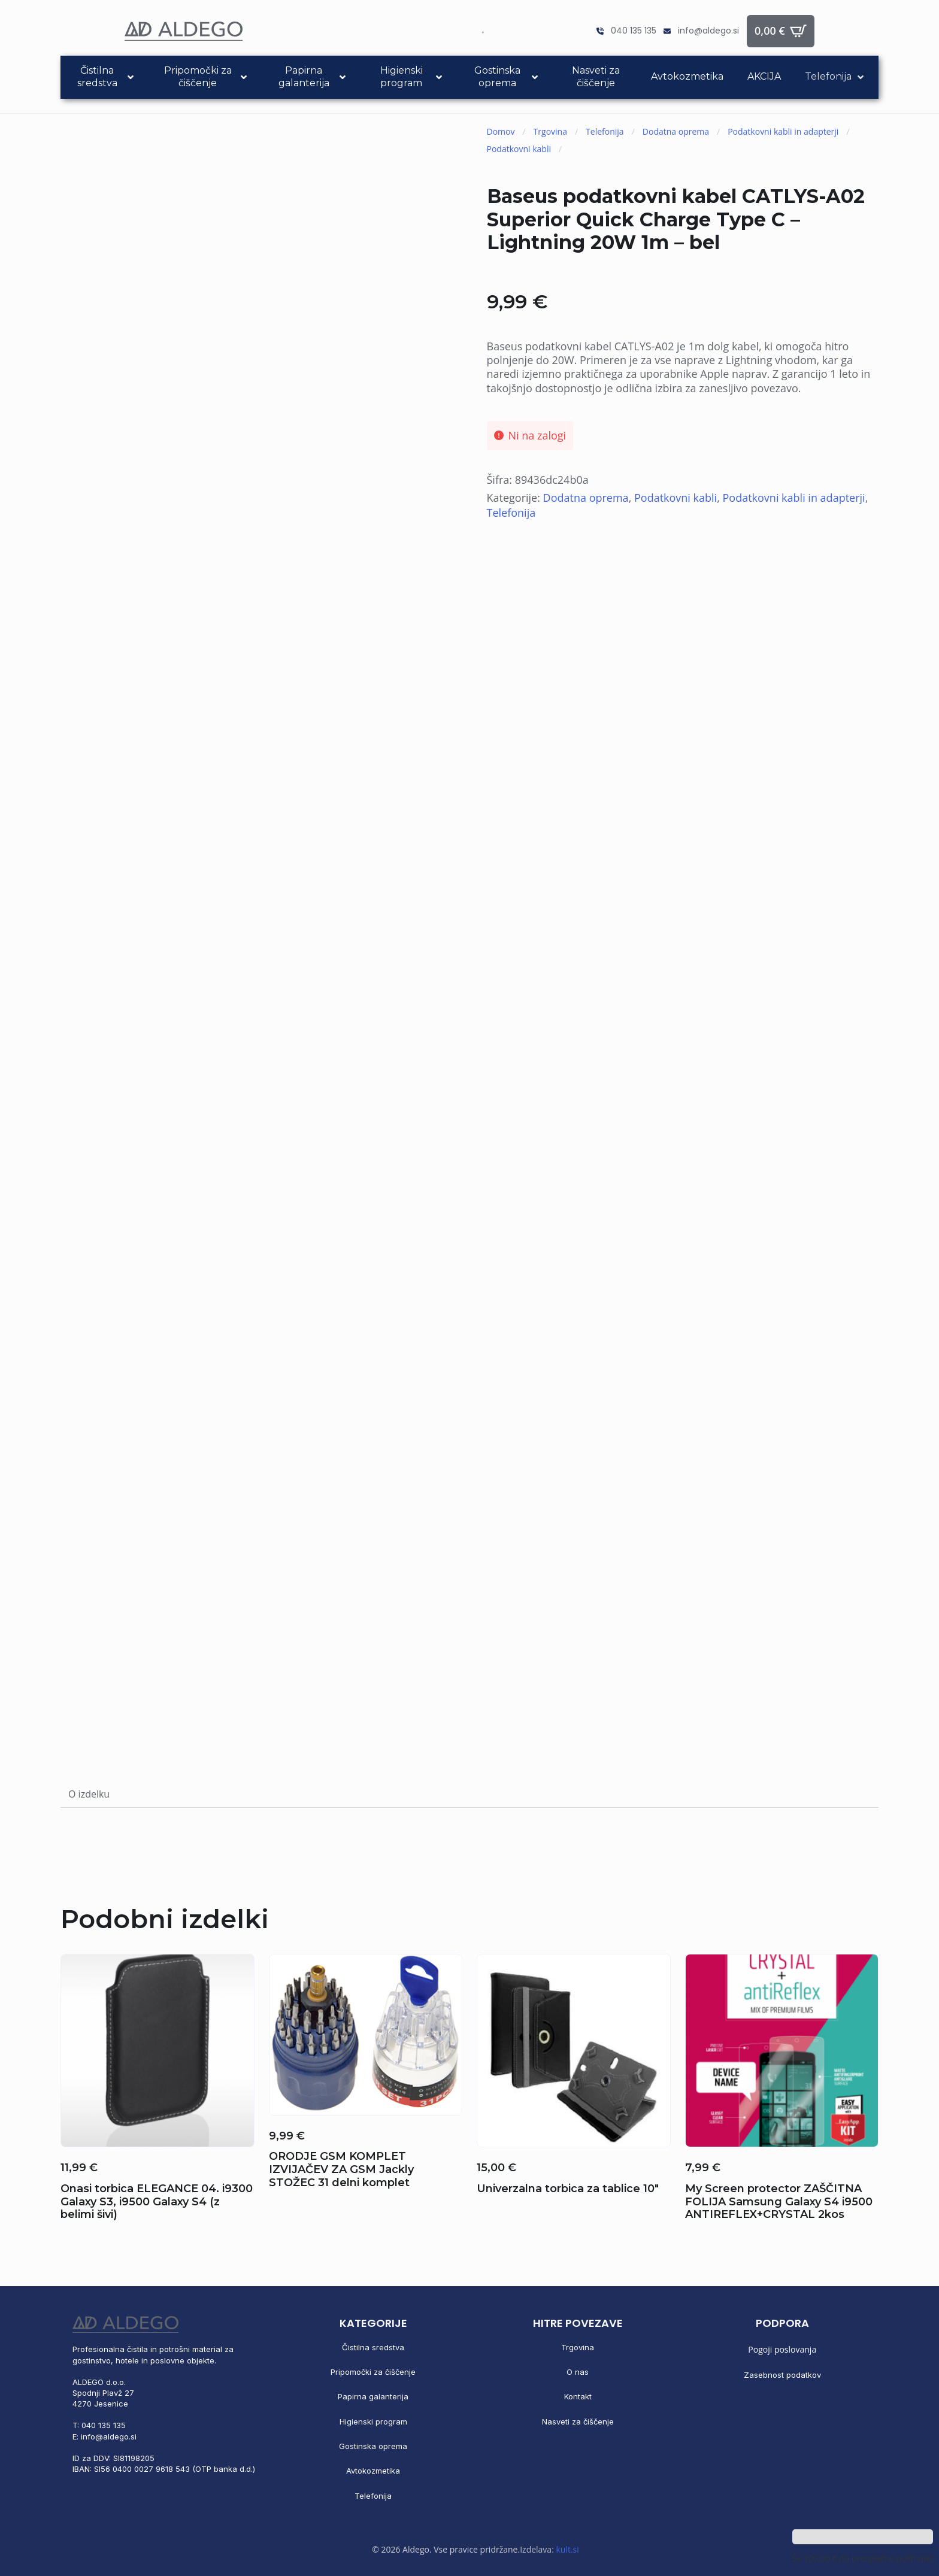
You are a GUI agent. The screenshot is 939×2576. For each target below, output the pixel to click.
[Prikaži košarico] (780, 31)
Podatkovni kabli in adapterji (783, 131)
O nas (578, 2372)
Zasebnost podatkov (782, 2375)
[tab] (88, 1794)
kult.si (567, 2549)
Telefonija (605, 131)
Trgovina (550, 131)
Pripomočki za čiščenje (373, 2372)
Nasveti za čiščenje (578, 2421)
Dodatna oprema (676, 131)
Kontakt (578, 2396)
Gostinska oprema (373, 2446)
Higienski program (373, 2421)
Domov (501, 131)
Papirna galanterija (373, 2396)
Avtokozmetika (373, 2470)
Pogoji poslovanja (782, 2349)
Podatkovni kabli (519, 148)
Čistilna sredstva (373, 2347)
